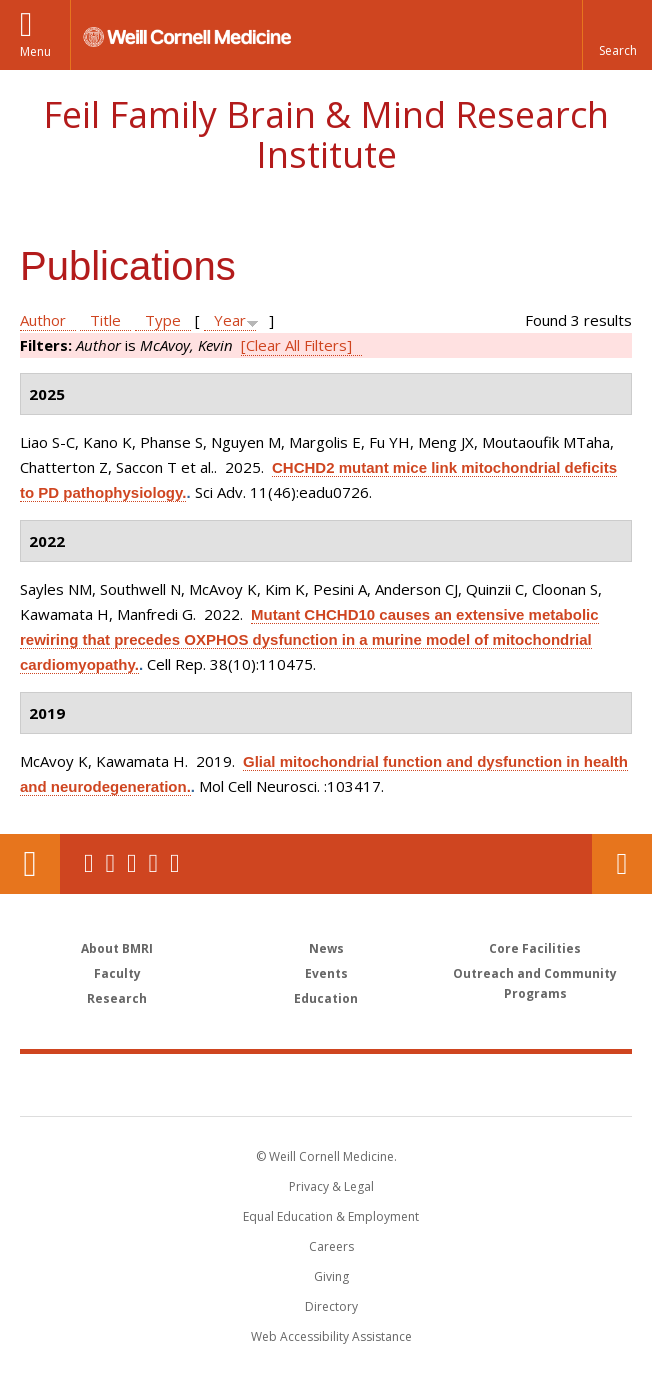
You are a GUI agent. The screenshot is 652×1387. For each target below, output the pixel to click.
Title (105, 320)
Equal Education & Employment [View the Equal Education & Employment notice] (331, 1216)
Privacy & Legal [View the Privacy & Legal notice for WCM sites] (331, 1186)
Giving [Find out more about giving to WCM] (331, 1276)
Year (230, 320)
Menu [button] (35, 51)
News (326, 948)
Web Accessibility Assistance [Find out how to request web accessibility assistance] (331, 1336)
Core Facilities (535, 948)
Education (326, 998)
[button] (617, 35)
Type (163, 320)
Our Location (30, 864)
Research (117, 998)
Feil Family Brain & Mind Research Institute (326, 134)
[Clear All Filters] (296, 345)
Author (43, 320)
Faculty (117, 973)
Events (326, 973)
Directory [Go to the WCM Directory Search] (331, 1306)
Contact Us (622, 864)
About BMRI (117, 948)
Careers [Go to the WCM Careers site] (331, 1246)
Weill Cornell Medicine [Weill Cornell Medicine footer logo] (210, 1084)
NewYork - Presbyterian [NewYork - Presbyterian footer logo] (463, 1084)
